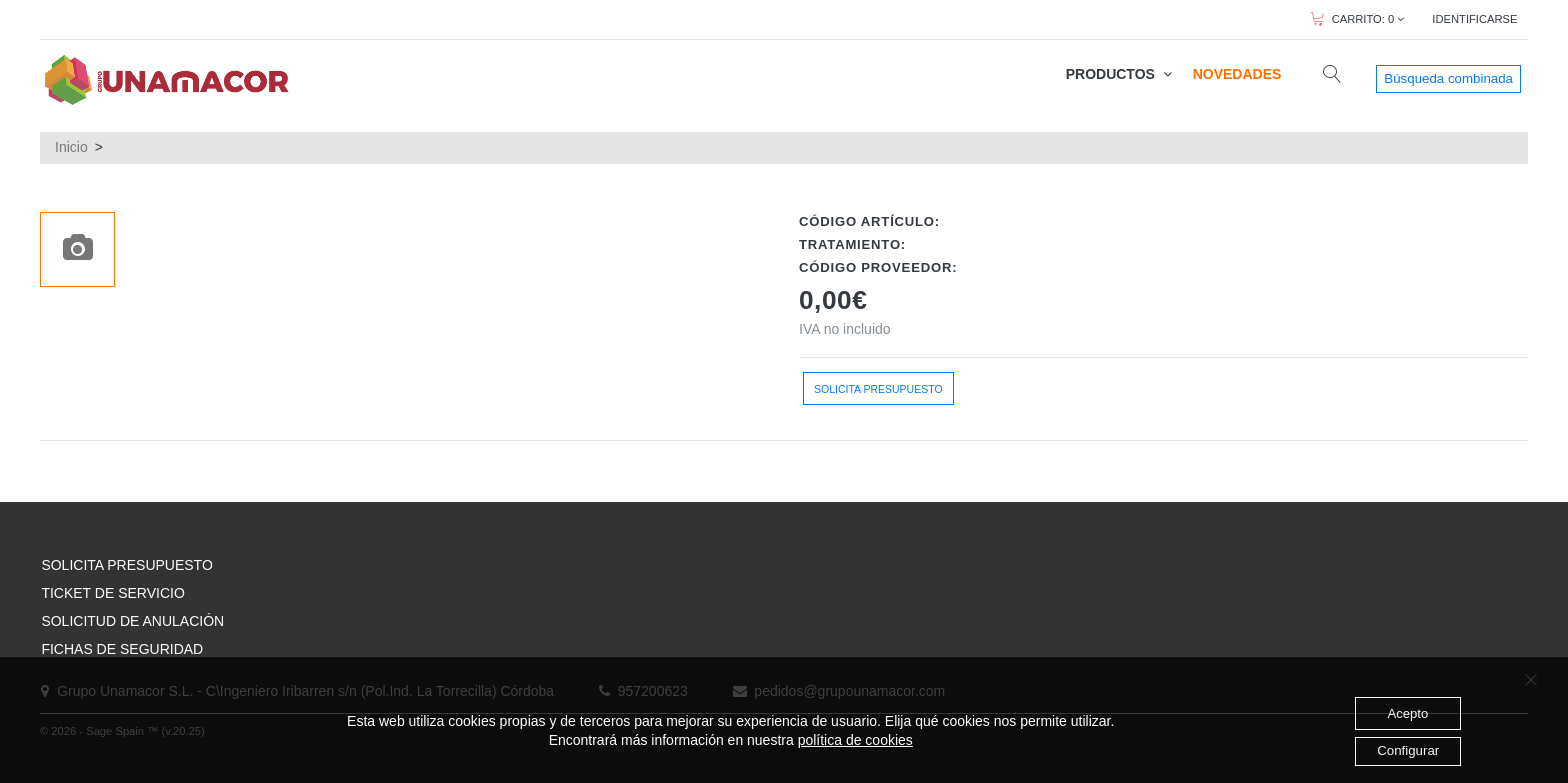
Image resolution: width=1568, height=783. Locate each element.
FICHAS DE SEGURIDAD (122, 649)
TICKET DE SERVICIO (112, 593)
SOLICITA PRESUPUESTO (126, 565)
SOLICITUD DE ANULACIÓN (132, 621)
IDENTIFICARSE (1474, 19)
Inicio (71, 147)
